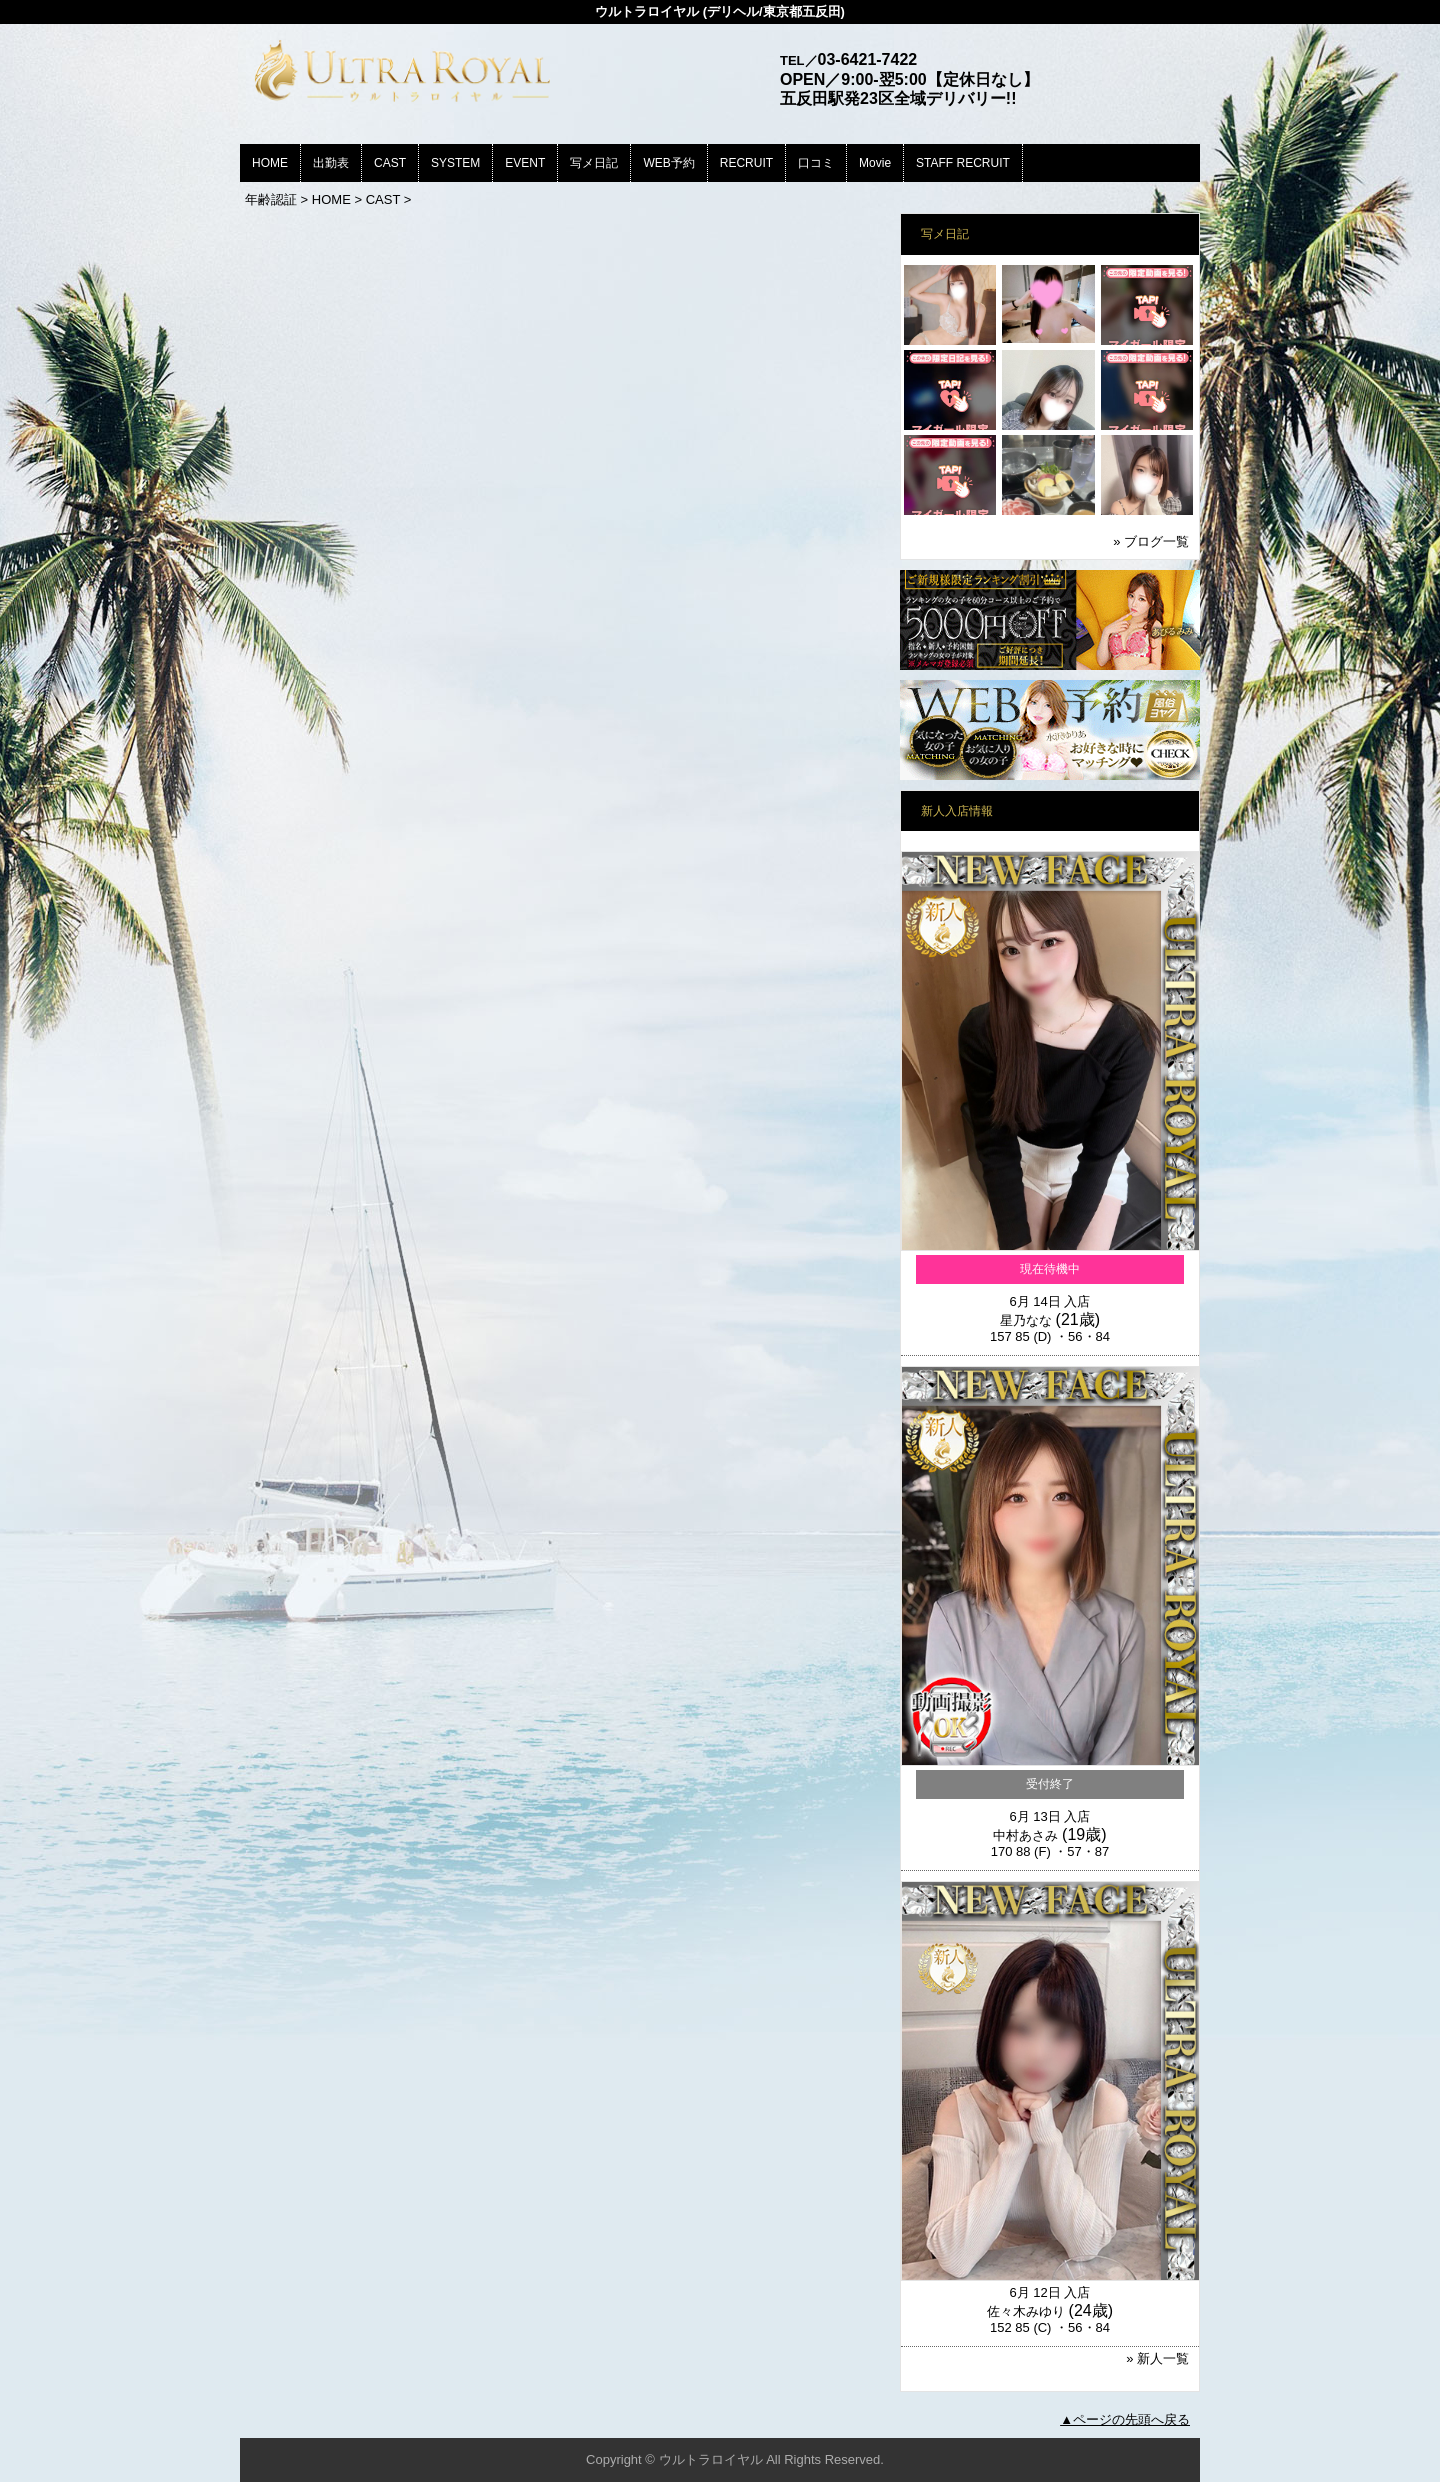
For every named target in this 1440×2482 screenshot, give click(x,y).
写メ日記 (594, 163)
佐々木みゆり (1026, 2311)
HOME (270, 163)
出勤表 (331, 163)
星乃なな (1026, 1320)
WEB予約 (668, 163)
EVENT (525, 163)
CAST (390, 163)
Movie (875, 163)
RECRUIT (746, 163)
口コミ (816, 163)
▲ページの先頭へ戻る (1125, 2419)
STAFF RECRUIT (963, 163)
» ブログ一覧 (1151, 541)
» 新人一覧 (1157, 2358)
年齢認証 (271, 199)
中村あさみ (1025, 1835)
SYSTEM (455, 163)
